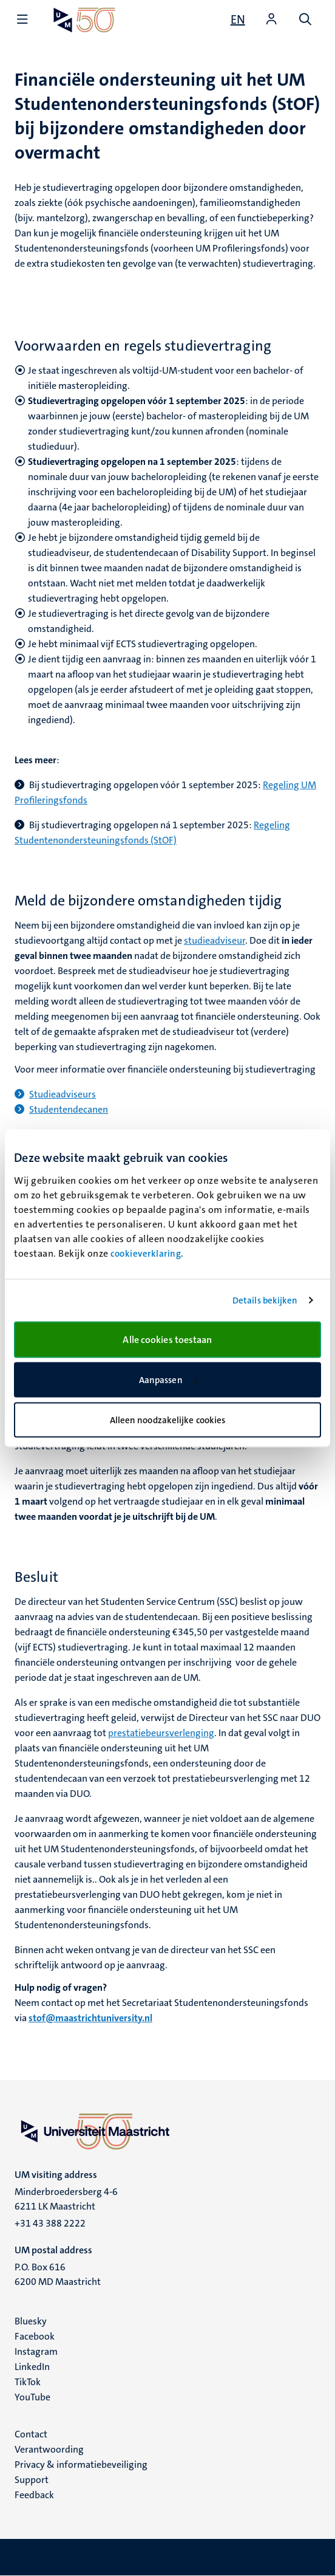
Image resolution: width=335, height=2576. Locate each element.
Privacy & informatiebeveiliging (81, 2464)
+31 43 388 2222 (50, 2223)
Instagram (36, 2351)
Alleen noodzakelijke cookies (168, 1419)
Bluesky (31, 2321)
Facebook (35, 2336)
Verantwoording (49, 2449)
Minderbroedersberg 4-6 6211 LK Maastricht (66, 2199)
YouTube (32, 2397)
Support (32, 2479)
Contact (31, 2434)
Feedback (34, 2494)
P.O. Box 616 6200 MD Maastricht (58, 2274)
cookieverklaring (145, 1253)
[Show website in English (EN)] (237, 19)
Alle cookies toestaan (167, 1339)
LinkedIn (32, 2366)
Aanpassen (168, 1380)
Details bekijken (265, 1300)
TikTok (28, 2381)
